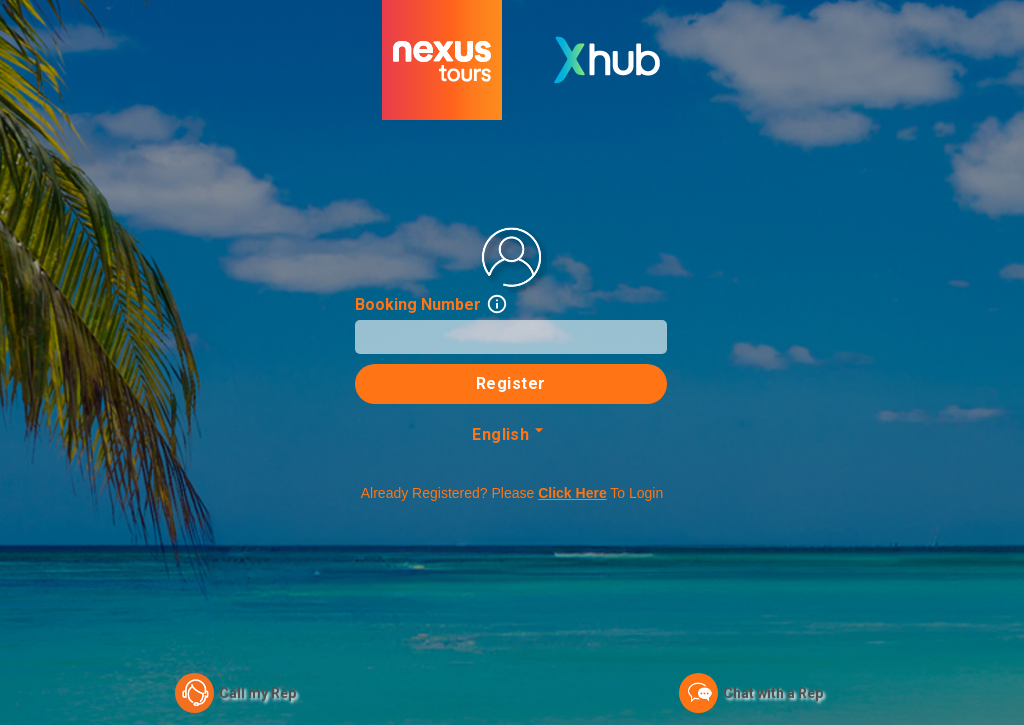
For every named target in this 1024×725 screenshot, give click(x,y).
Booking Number (431, 304)
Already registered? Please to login (512, 493)
